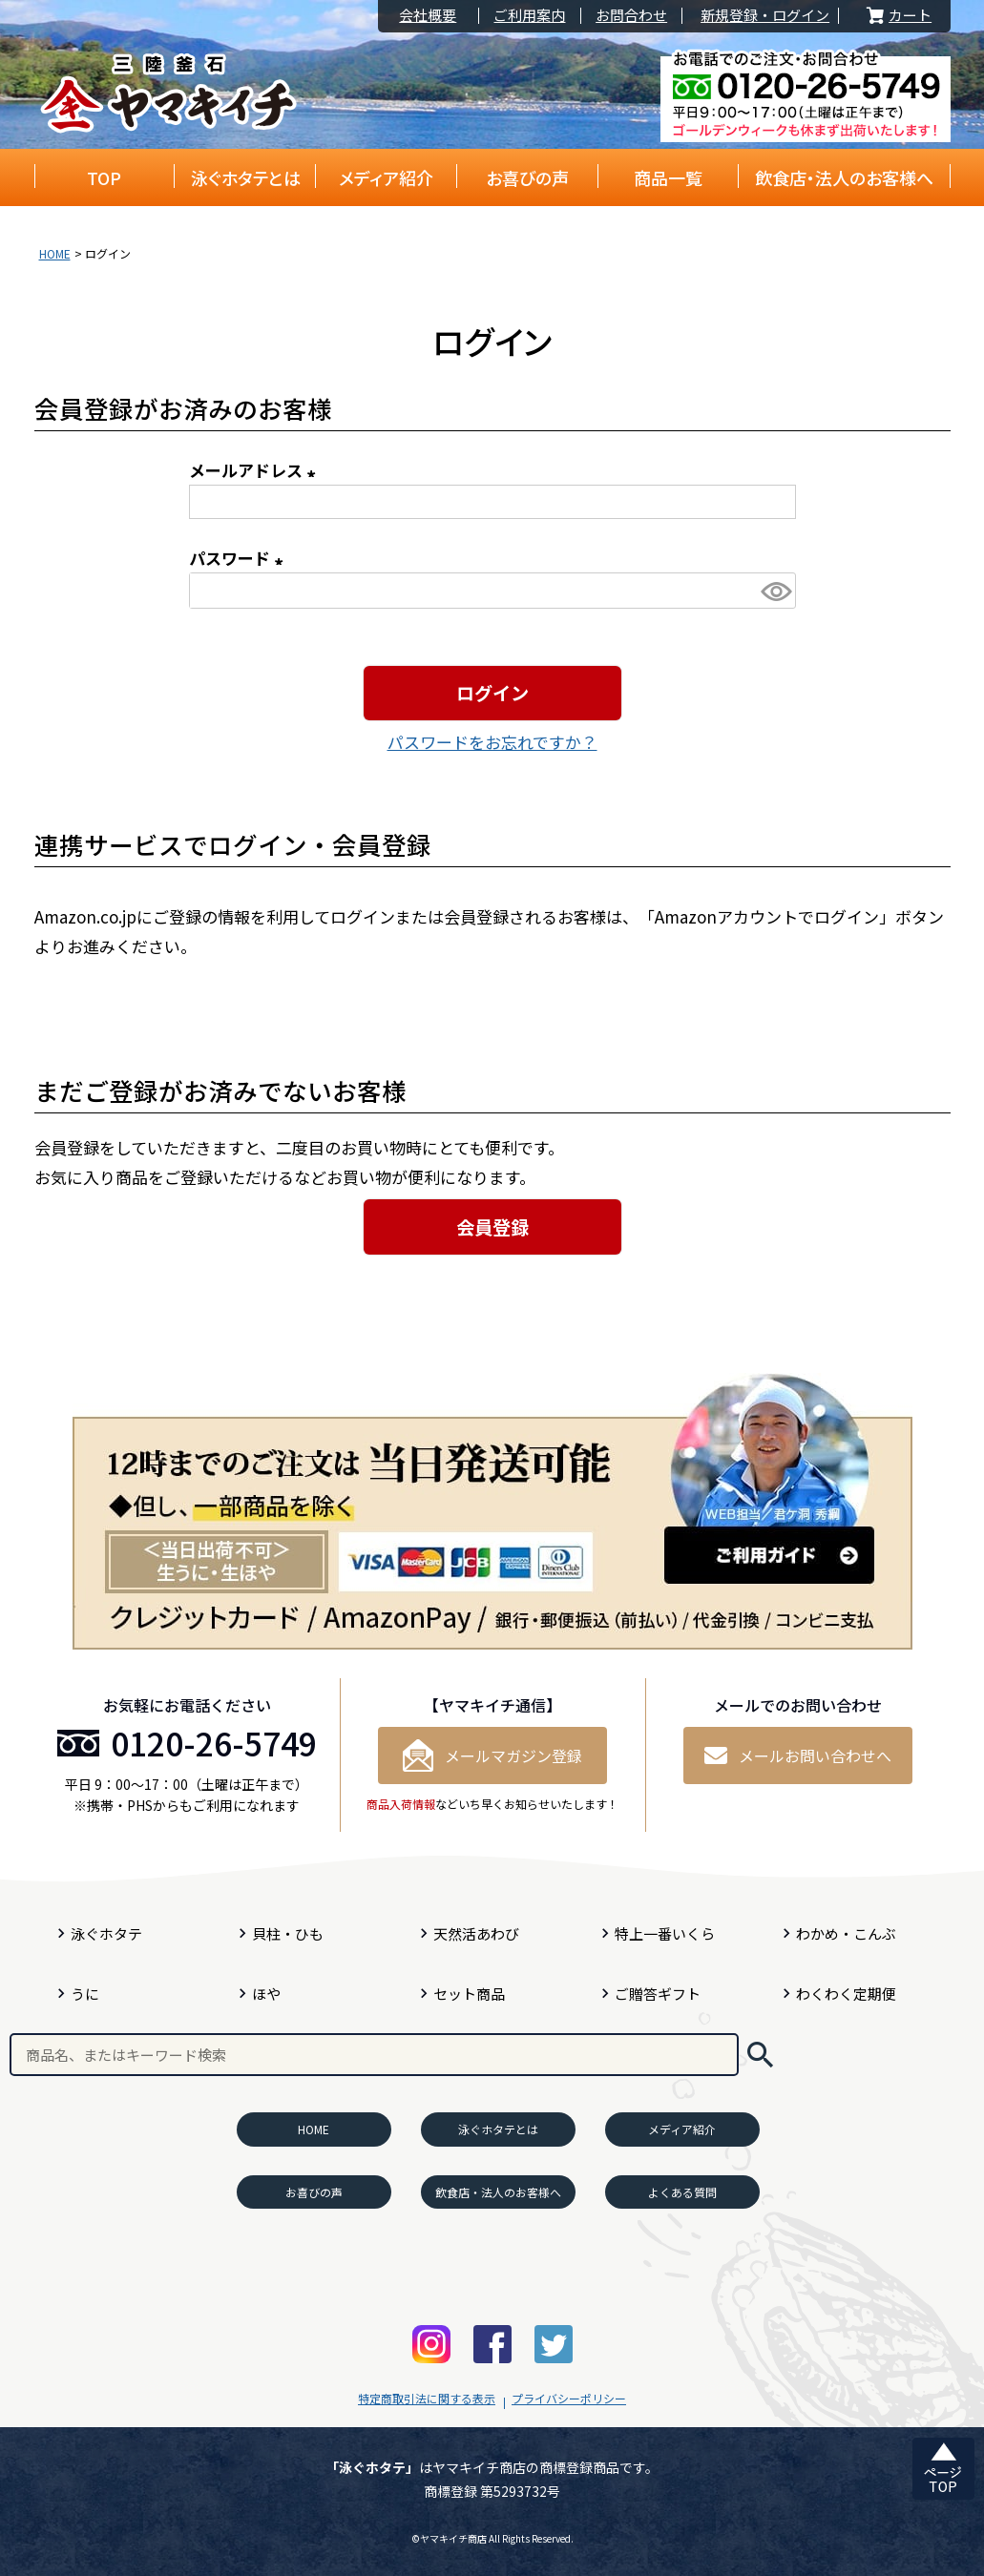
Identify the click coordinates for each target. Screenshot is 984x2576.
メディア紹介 (386, 177)
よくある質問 (682, 2192)
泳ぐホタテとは (246, 177)
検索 (760, 2054)
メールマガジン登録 (492, 1755)
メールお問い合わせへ (797, 1755)
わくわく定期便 (846, 1994)
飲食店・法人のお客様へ (844, 177)
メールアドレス (256, 470)
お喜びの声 (527, 177)
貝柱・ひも (288, 1933)
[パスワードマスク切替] (775, 590)
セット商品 (469, 1994)
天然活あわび (476, 1933)
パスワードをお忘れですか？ (492, 742)
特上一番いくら (665, 1933)
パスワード (239, 558)
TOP (104, 177)
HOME (55, 253)
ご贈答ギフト (658, 1994)
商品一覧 (668, 177)
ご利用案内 (529, 16)
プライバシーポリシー (569, 2398)
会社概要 (427, 16)
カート (898, 16)
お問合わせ (631, 16)
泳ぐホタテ (106, 1933)
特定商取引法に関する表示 (426, 2398)
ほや (266, 1994)
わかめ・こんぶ (846, 1933)
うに (85, 1994)
